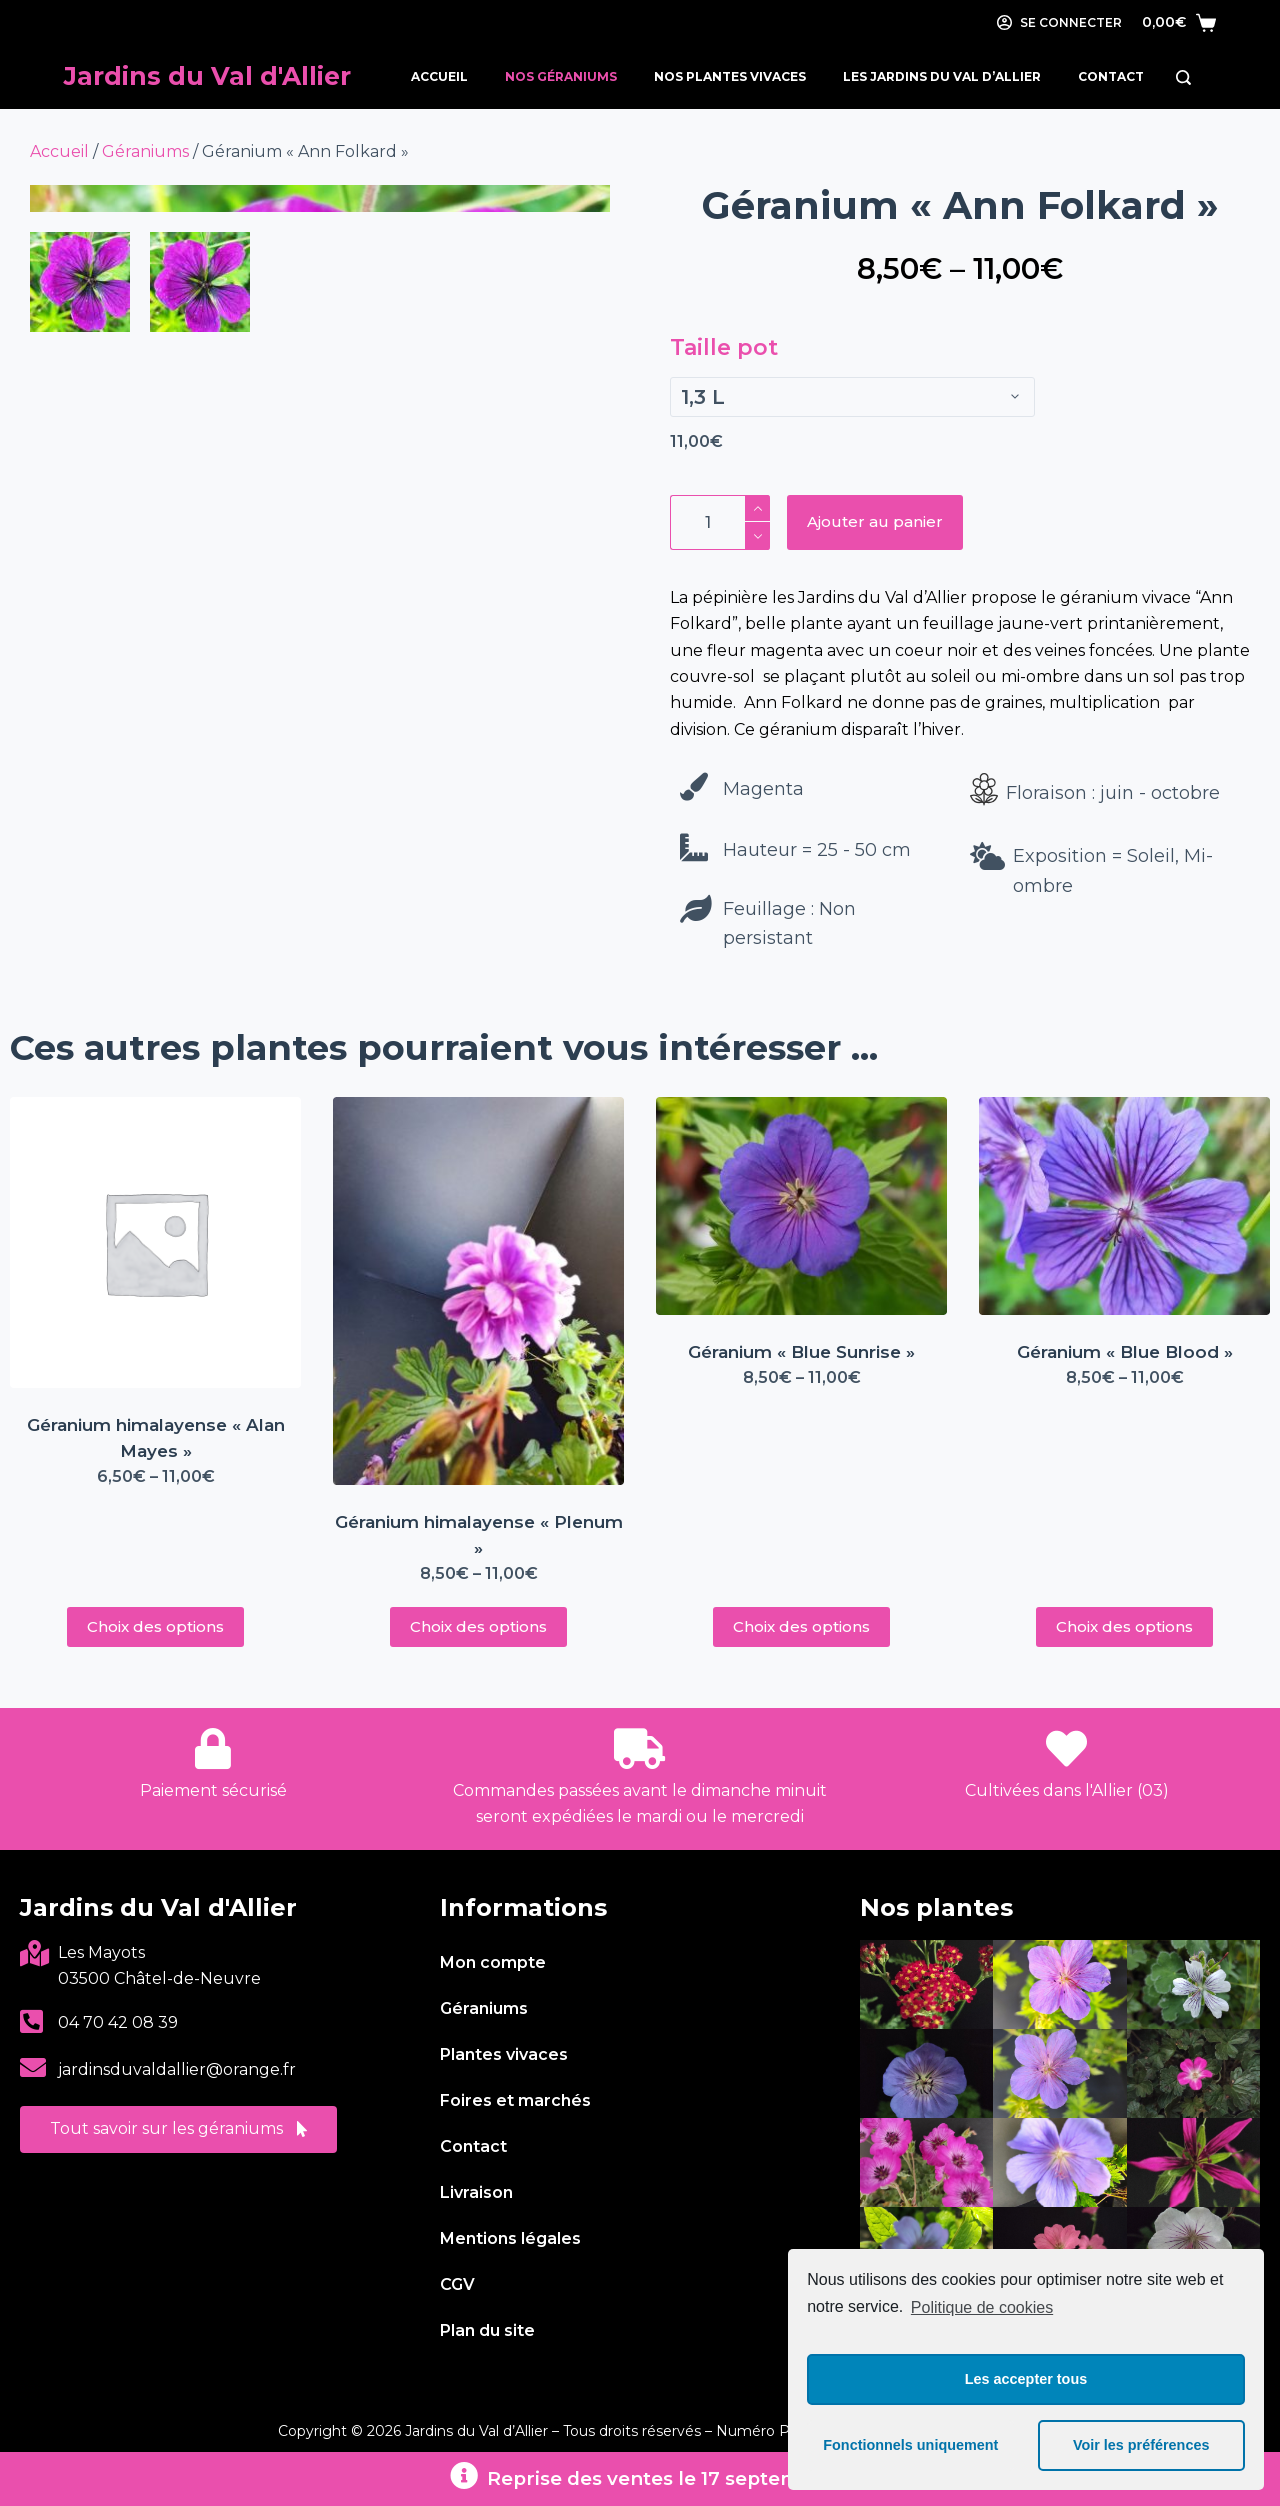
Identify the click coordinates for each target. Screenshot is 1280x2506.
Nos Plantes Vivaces (730, 76)
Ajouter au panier (875, 521)
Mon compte (493, 1962)
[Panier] (1179, 22)
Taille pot (724, 347)
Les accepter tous (1026, 2379)
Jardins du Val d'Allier (207, 76)
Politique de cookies (982, 2307)
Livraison (476, 2192)
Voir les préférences (1141, 2445)
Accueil (439, 76)
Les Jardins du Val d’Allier (942, 76)
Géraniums (145, 151)
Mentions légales (510, 2238)
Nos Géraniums (561, 76)
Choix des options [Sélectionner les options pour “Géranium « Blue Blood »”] (1124, 1626)
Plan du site (487, 2330)
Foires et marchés (515, 2100)
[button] (178, 2129)
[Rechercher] (1183, 77)
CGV (457, 2284)
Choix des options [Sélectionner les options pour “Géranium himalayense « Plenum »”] (478, 1626)
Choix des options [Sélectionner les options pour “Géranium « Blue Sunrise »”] (801, 1626)
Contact (1111, 76)
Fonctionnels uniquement (910, 2445)
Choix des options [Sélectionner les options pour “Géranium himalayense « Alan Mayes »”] (155, 1626)
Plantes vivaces (504, 2054)
